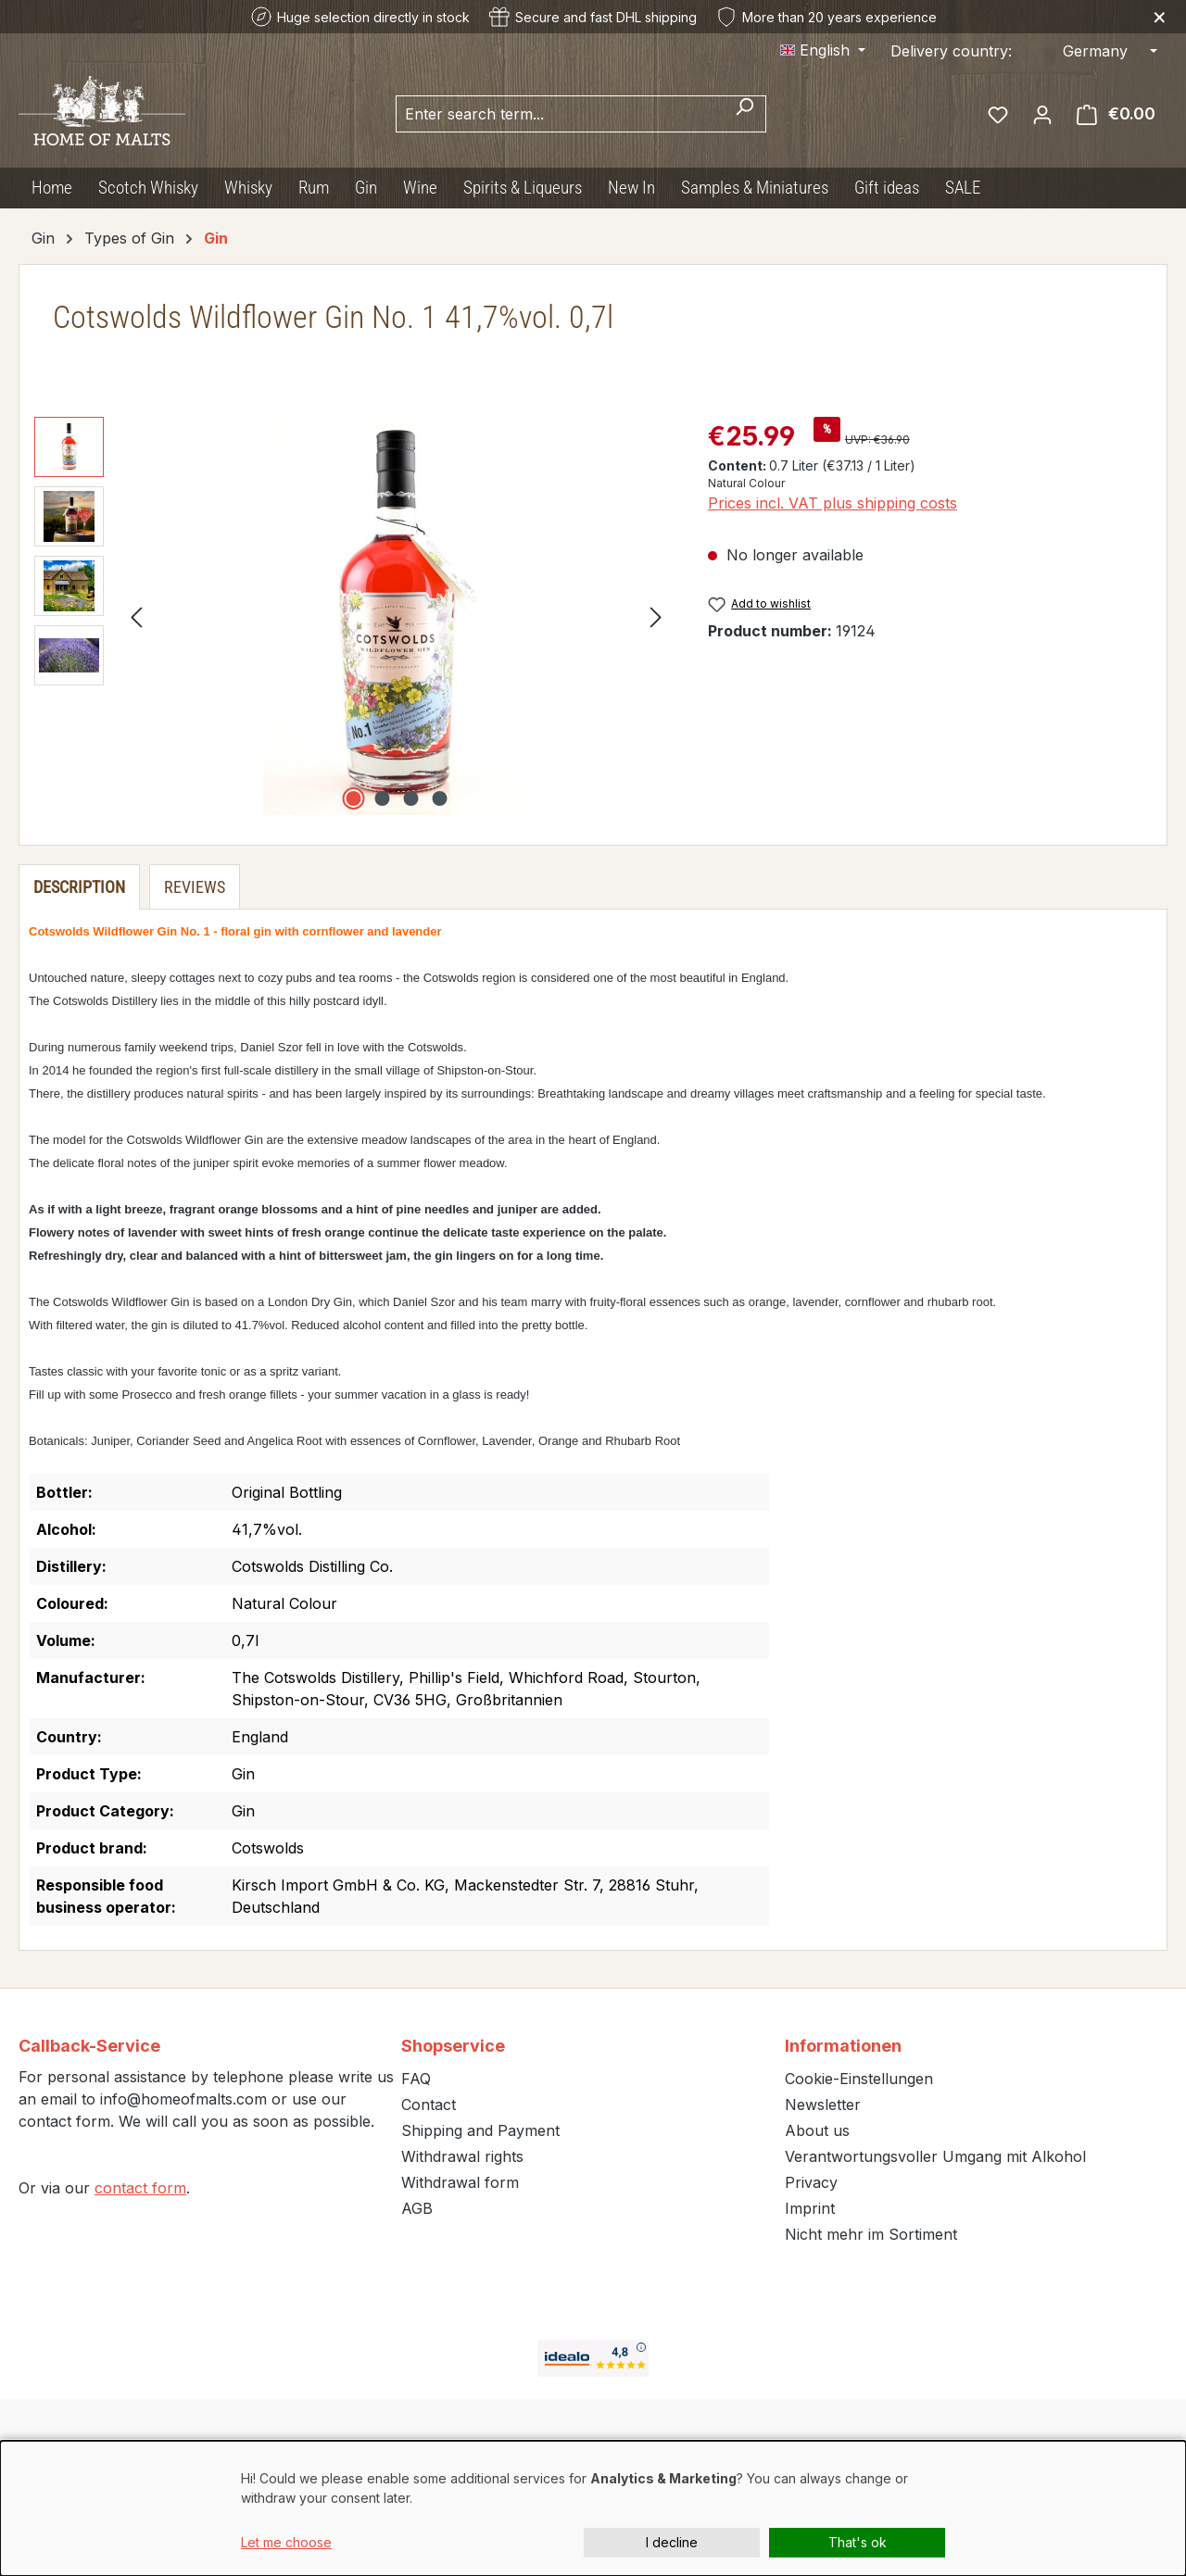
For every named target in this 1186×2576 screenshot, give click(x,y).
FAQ (416, 2078)
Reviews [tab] (194, 887)
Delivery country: (951, 51)
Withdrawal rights (462, 2156)
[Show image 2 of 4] (381, 798)
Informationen (843, 2045)
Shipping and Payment (480, 2130)
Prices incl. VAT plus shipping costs (832, 503)
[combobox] (560, 113)
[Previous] (136, 616)
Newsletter (823, 2104)
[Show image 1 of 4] (353, 798)
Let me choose (286, 2542)
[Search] (744, 113)
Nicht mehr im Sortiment (871, 2234)
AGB (417, 2208)
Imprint (810, 2208)
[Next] (656, 616)
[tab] (79, 887)
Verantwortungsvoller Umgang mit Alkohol (935, 2156)
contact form (140, 2188)
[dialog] (593, 2508)
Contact (428, 2104)
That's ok (857, 2542)
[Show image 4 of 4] (439, 798)
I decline (672, 2542)
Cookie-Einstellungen (859, 2078)
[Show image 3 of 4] (410, 798)
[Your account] (1042, 113)
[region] (352, 616)
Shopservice (453, 2045)
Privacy (811, 2182)
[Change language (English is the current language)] (823, 50)
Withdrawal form (460, 2182)
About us (817, 2130)
